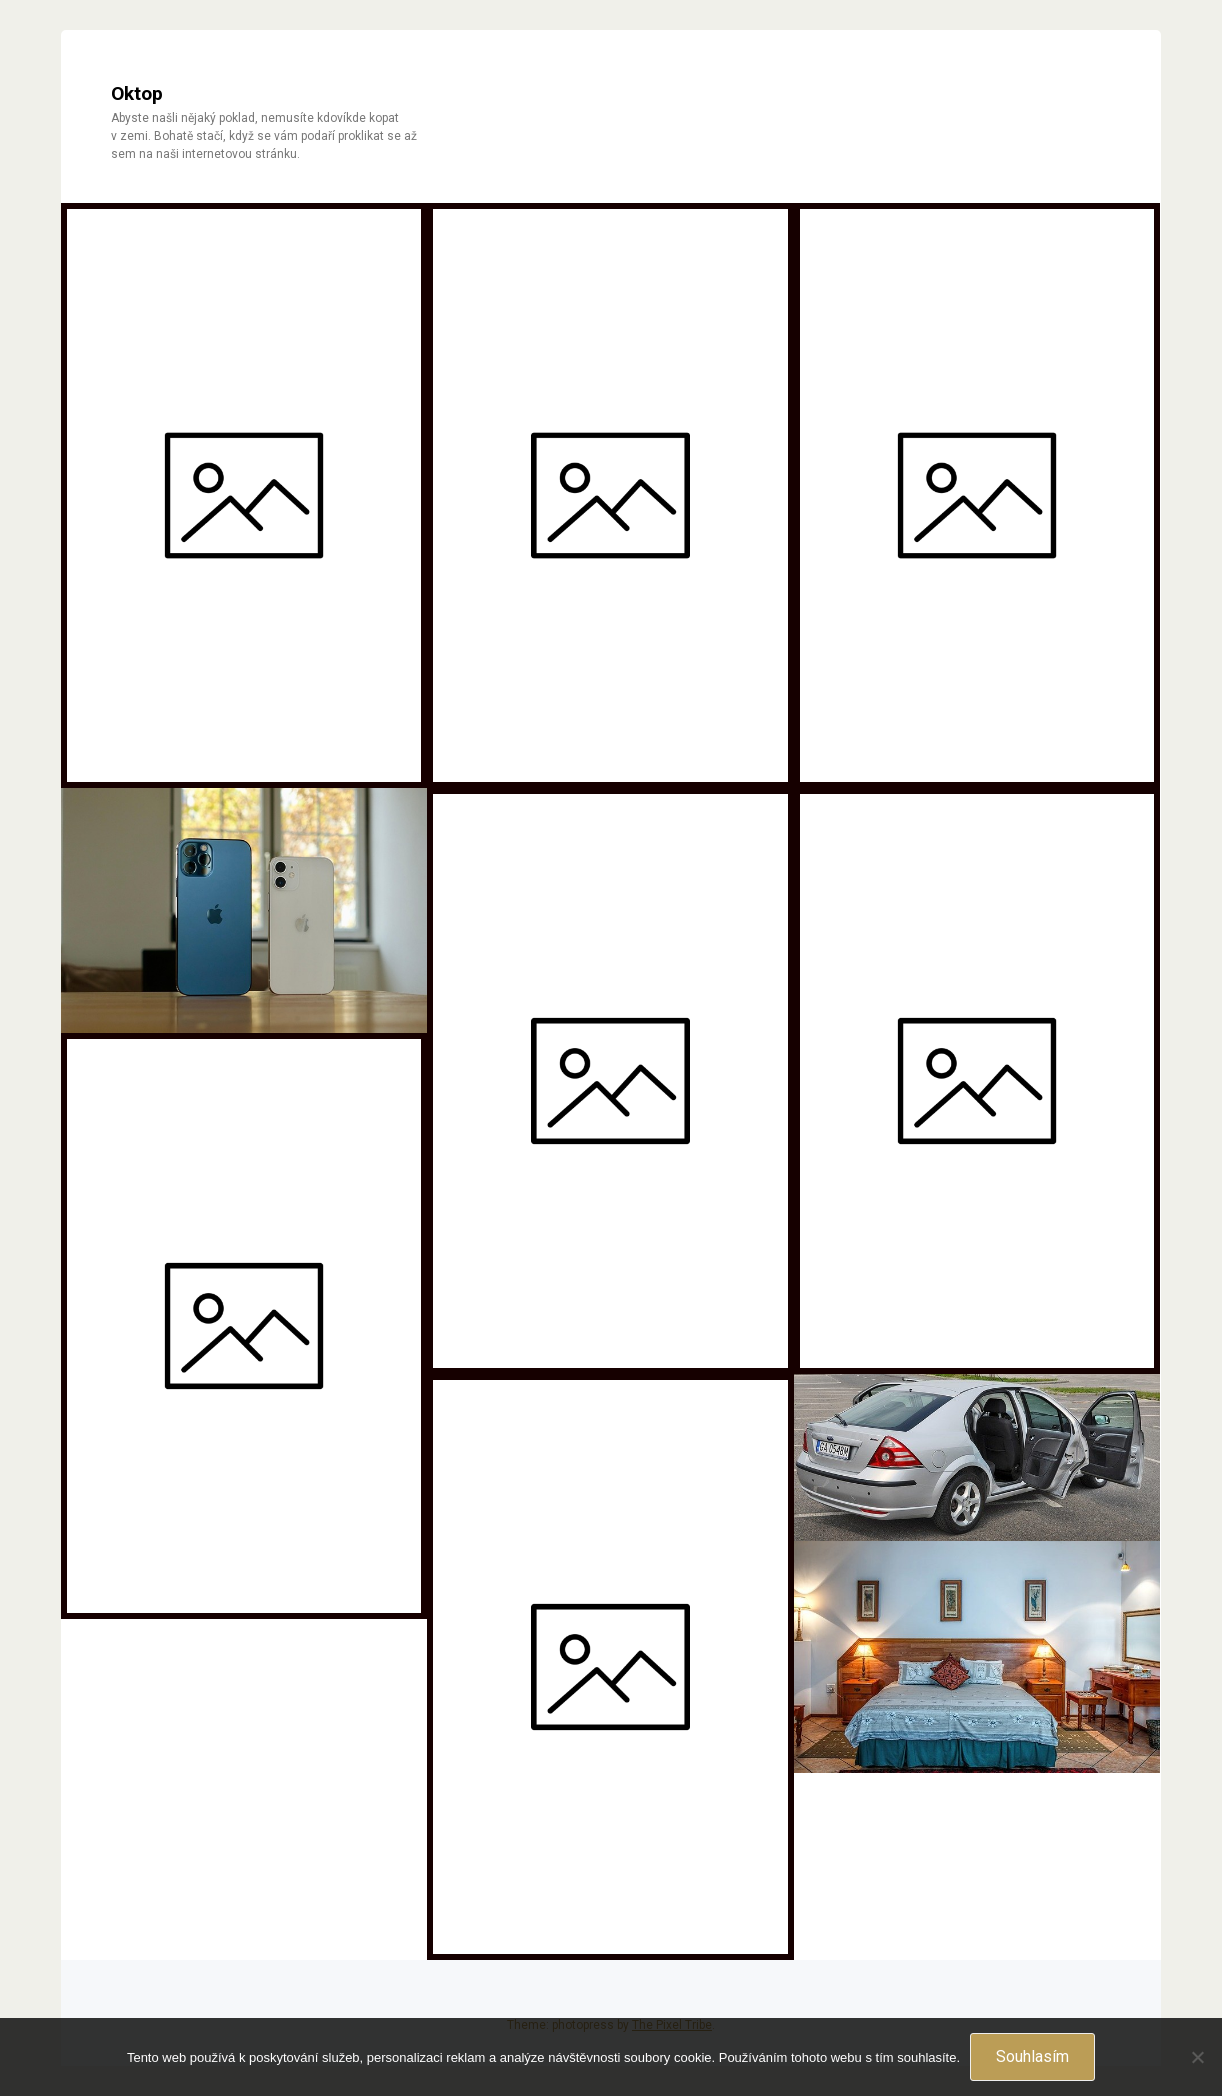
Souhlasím (1032, 2056)
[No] (1197, 2057)
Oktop (137, 93)
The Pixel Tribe (672, 2025)
